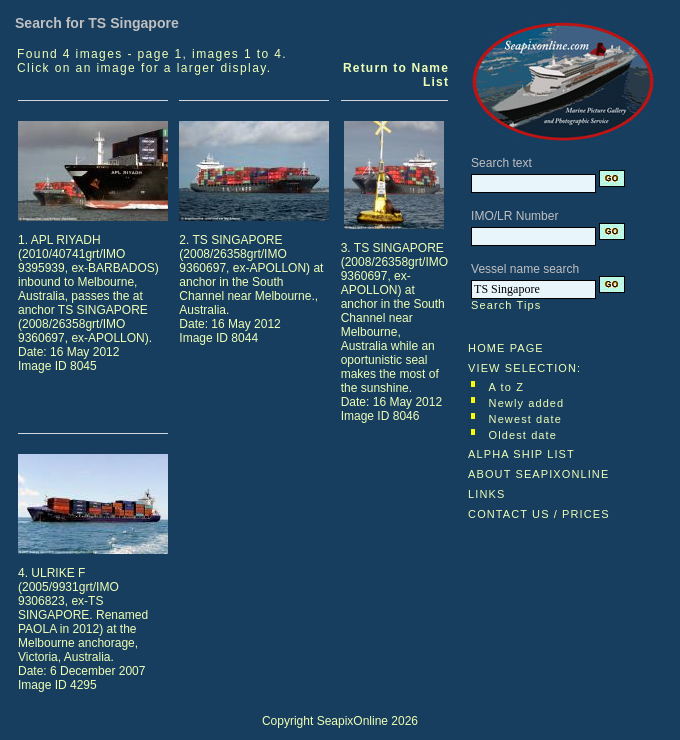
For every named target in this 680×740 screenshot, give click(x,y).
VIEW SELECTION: (524, 368)
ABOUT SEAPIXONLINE (538, 474)
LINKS (486, 494)
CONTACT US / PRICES (539, 514)
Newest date (525, 419)
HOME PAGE (506, 348)
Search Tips (506, 305)
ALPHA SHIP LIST (521, 454)
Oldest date (523, 435)
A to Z (506, 387)
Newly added (527, 403)
